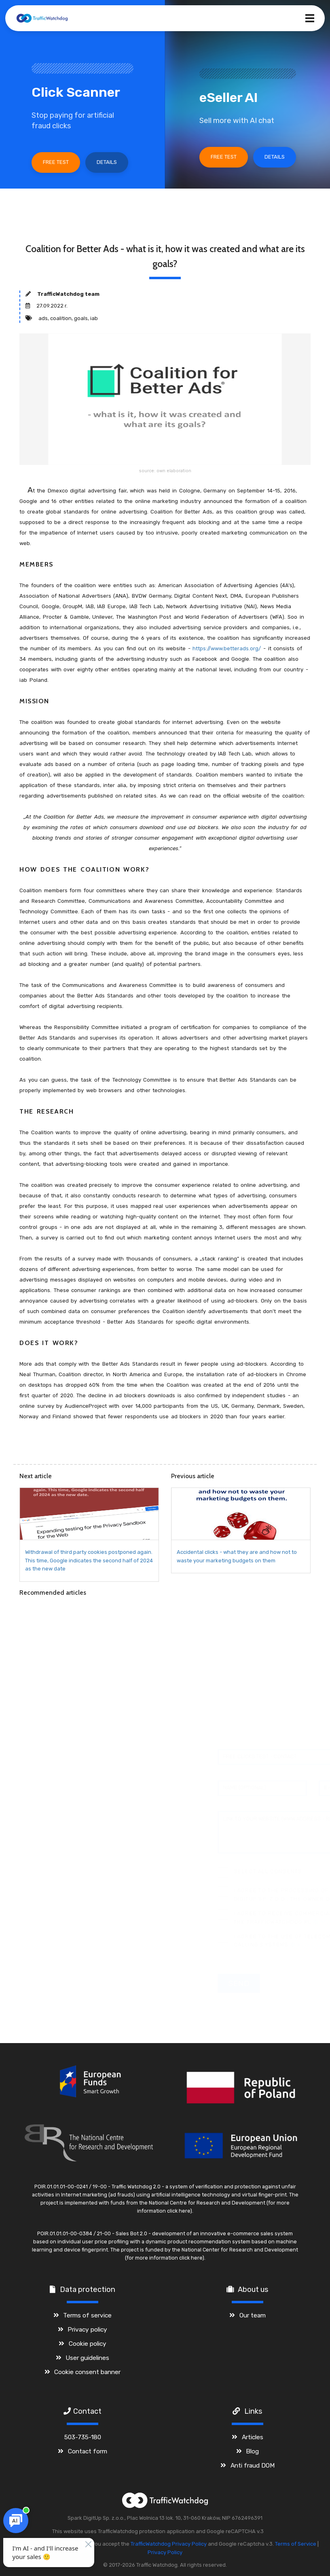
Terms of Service (295, 2544)
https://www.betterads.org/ (226, 648)
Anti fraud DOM (253, 2465)
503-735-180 (82, 2437)
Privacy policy (87, 2329)
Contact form (87, 2451)
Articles (252, 2437)
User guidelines (87, 2358)
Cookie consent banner (87, 2372)
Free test (56, 162)
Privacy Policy (165, 2552)
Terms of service (87, 2315)
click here (178, 2211)
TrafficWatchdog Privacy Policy (169, 2544)
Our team (252, 2315)
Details (107, 162)
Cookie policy (87, 2343)
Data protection (87, 2289)
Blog (252, 2451)
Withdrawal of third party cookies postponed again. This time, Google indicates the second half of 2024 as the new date (89, 1560)
